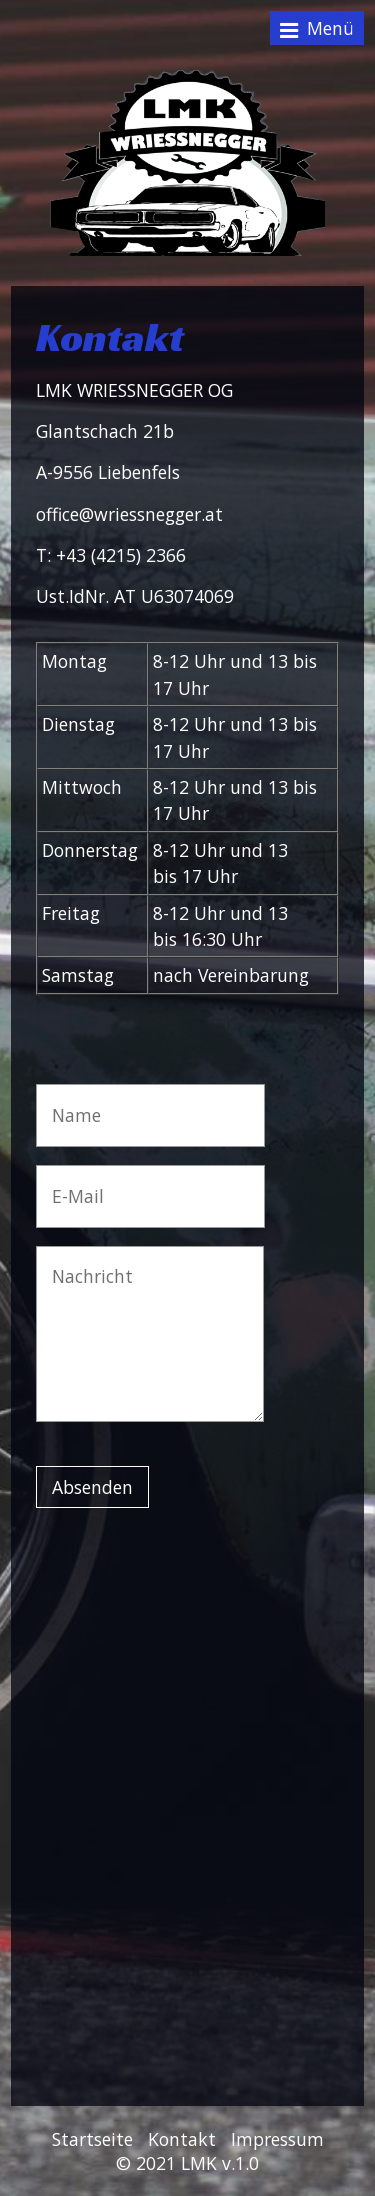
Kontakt (182, 2139)
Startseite (92, 2139)
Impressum (277, 2139)
